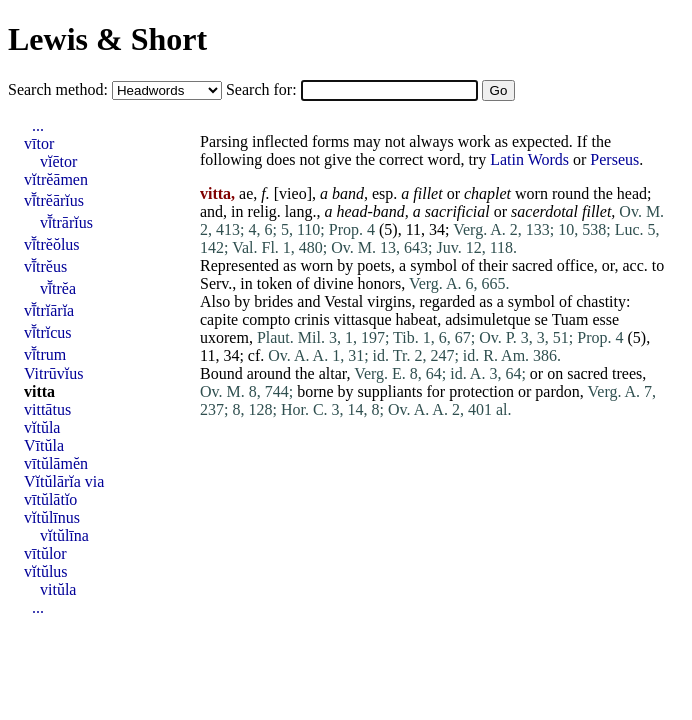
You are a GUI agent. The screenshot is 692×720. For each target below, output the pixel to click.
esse (605, 319)
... (38, 125)
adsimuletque (487, 319)
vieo (293, 193)
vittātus (47, 409)
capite (219, 319)
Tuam (570, 319)
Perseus (614, 159)
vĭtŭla (42, 427)
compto (266, 319)
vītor (39, 143)
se (541, 319)
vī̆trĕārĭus (54, 200)
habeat (417, 319)
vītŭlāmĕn (56, 463)
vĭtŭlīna (64, 535)
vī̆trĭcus (48, 332)
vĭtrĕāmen (56, 179)
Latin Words (529, 159)
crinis (312, 319)
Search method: (60, 89)
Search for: (263, 89)
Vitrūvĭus (53, 373)
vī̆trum (45, 354)
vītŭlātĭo (50, 499)
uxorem (224, 337)
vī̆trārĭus (66, 222)
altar (333, 373)
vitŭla (58, 589)
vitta (39, 391)
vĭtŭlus (46, 571)
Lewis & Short (107, 39)
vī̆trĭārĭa (49, 310)
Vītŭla (44, 445)
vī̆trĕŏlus (52, 244)
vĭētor (58, 161)
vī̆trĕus (45, 266)
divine (334, 283)
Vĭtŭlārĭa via (64, 481)
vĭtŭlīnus (52, 517)
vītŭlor (45, 553)
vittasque (363, 319)
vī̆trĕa (58, 288)
